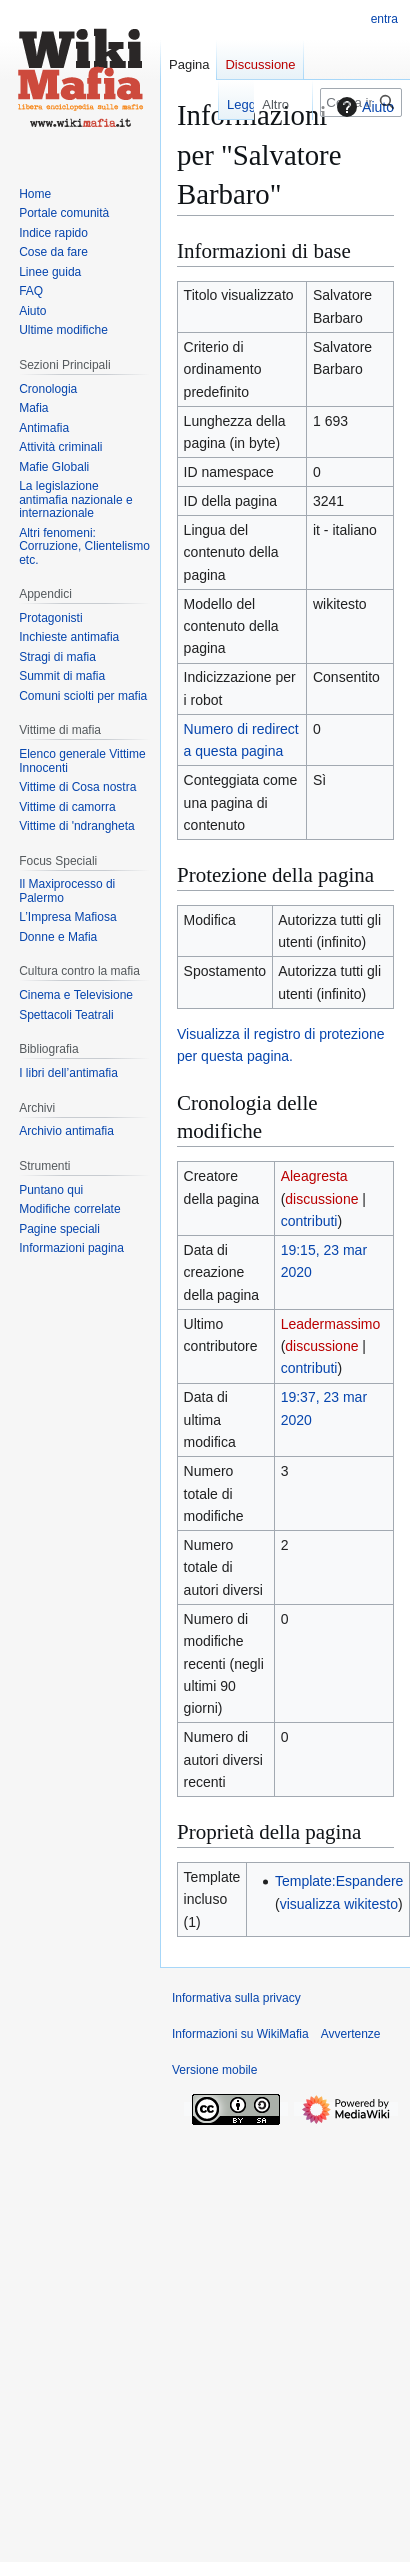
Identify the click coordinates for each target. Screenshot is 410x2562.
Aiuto (363, 107)
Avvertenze (351, 2034)
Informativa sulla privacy (236, 1998)
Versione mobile (214, 2070)
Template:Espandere (339, 1881)
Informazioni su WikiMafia (240, 2034)
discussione (321, 1199)
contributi (309, 1221)
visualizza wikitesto (339, 1904)
